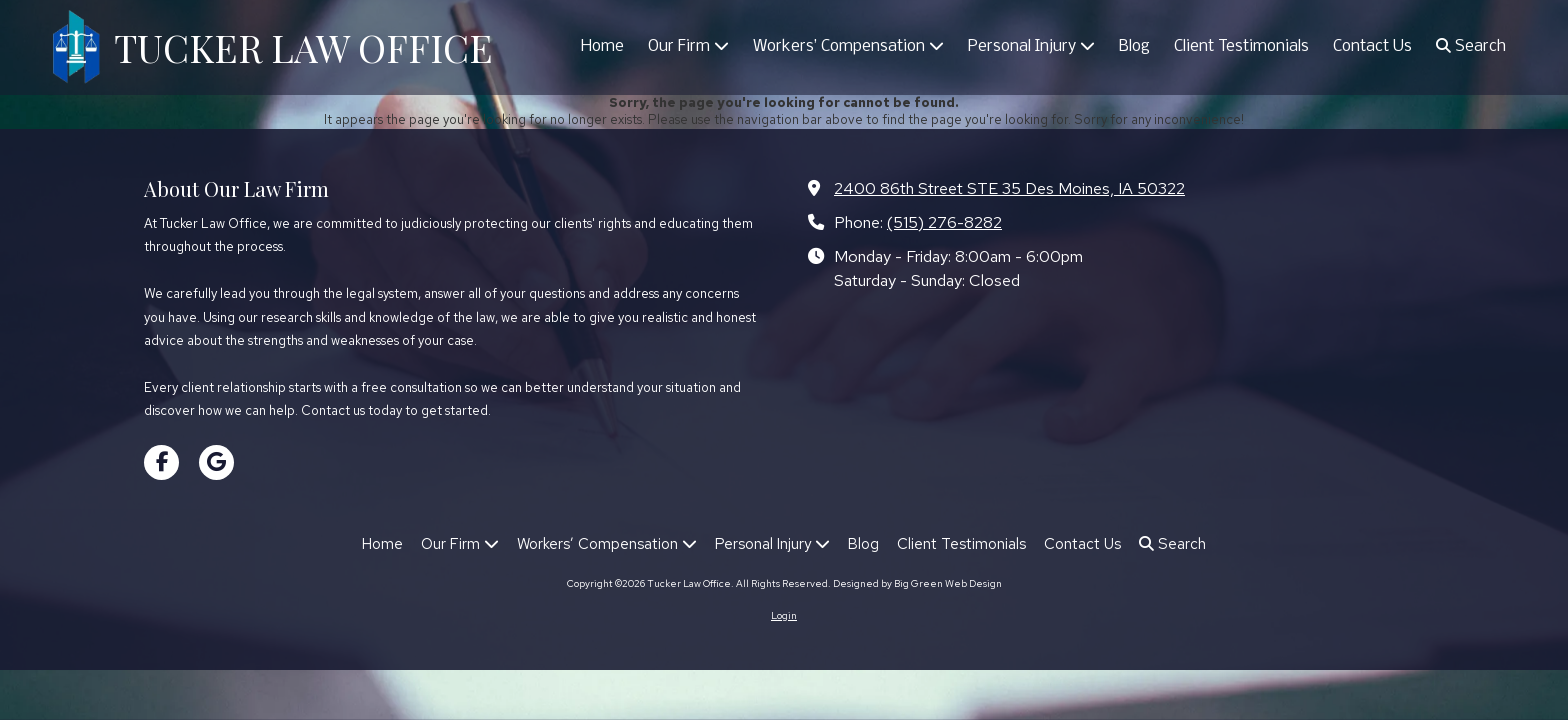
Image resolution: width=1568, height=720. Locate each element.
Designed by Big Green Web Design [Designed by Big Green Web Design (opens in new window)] (917, 583)
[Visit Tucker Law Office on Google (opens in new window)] (216, 462)
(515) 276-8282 (944, 222)
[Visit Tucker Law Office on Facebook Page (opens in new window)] (161, 462)
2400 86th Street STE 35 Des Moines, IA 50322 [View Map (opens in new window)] (1009, 188)
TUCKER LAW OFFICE (303, 47)
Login (784, 615)
